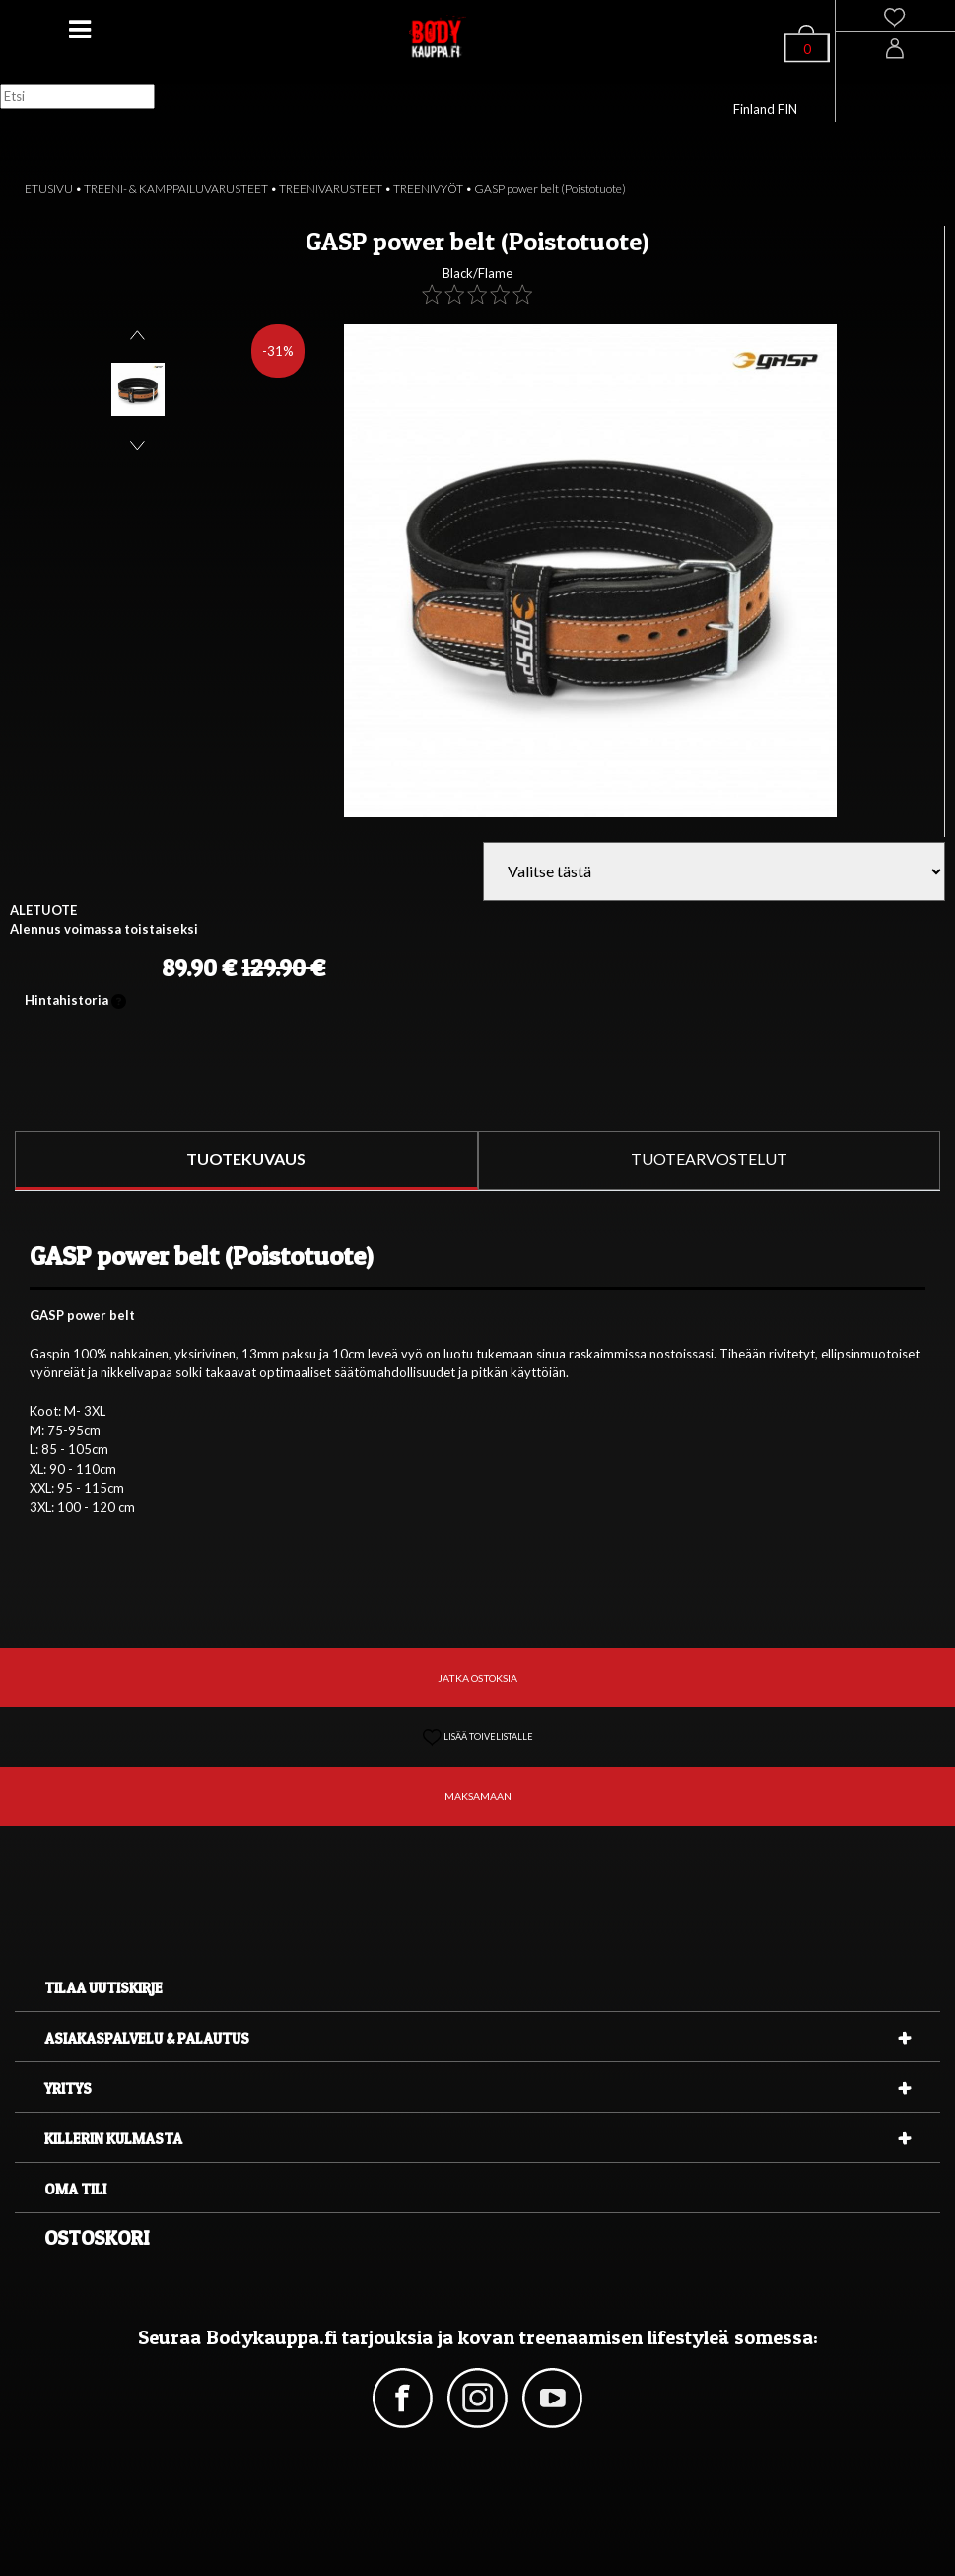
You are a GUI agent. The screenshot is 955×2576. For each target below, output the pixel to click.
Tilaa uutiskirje (103, 1988)
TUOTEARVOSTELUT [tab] (709, 1158)
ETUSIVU (49, 188)
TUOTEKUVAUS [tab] (246, 1158)
